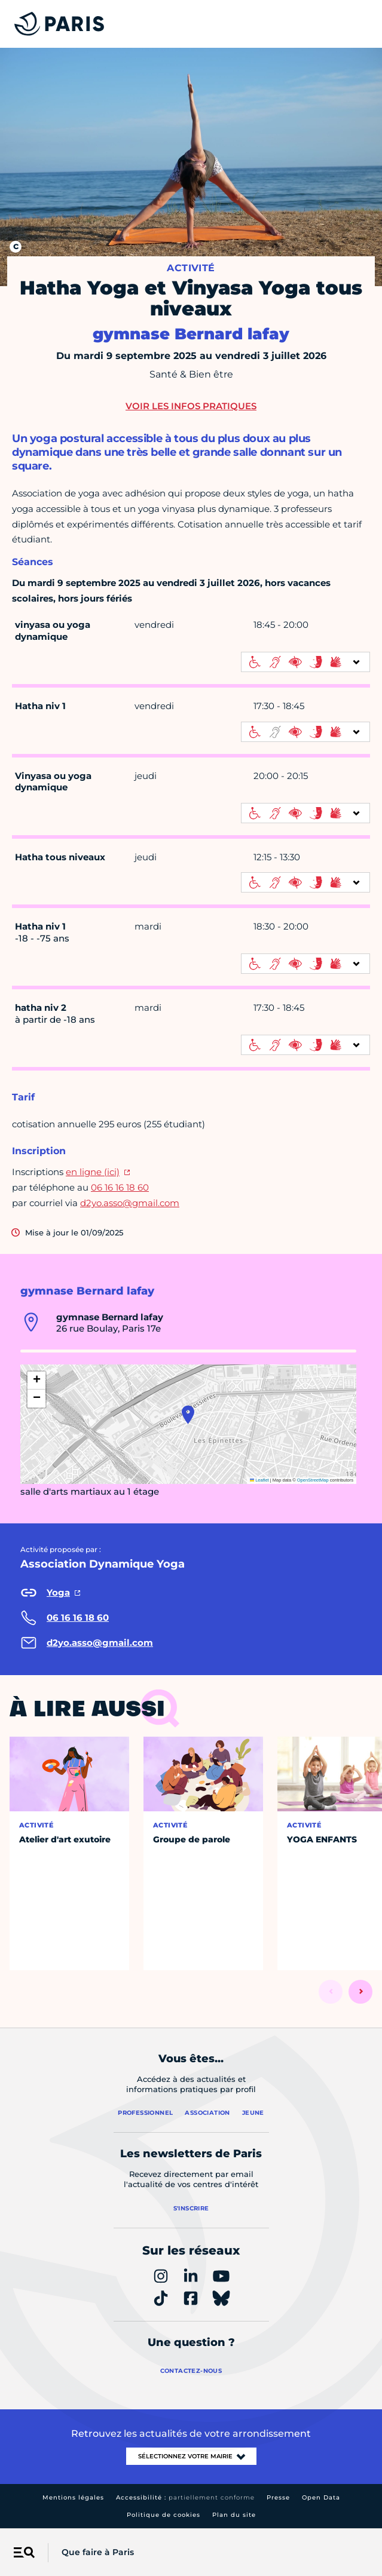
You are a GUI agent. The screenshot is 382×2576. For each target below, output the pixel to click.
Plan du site (234, 2515)
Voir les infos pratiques (191, 406)
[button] (188, 1414)
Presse (278, 2497)
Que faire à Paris (98, 2552)
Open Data (321, 2497)
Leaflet (259, 1480)
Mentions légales (73, 2497)
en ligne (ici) (93, 1171)
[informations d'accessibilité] (305, 662)
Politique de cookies (163, 2515)
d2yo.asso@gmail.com (129, 1203)
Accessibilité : (185, 2497)
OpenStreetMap (313, 1480)
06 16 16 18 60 (120, 1187)
